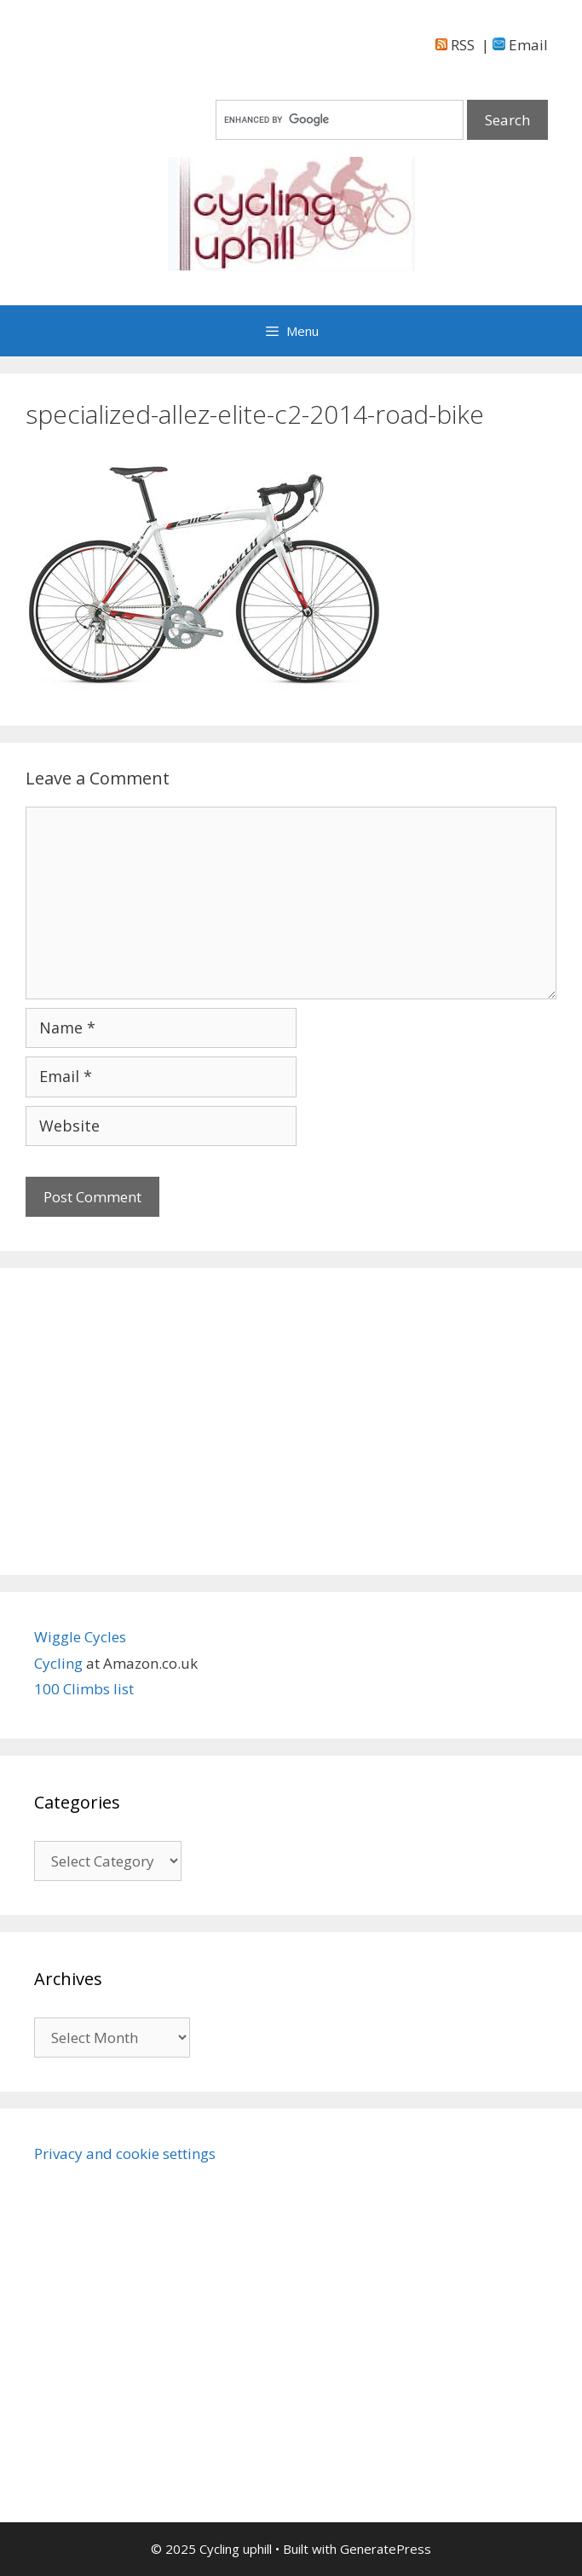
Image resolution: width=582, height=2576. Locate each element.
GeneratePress (385, 2548)
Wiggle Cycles (80, 1637)
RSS (455, 45)
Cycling (60, 1663)
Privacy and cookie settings (125, 2153)
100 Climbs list (84, 1689)
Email (520, 45)
